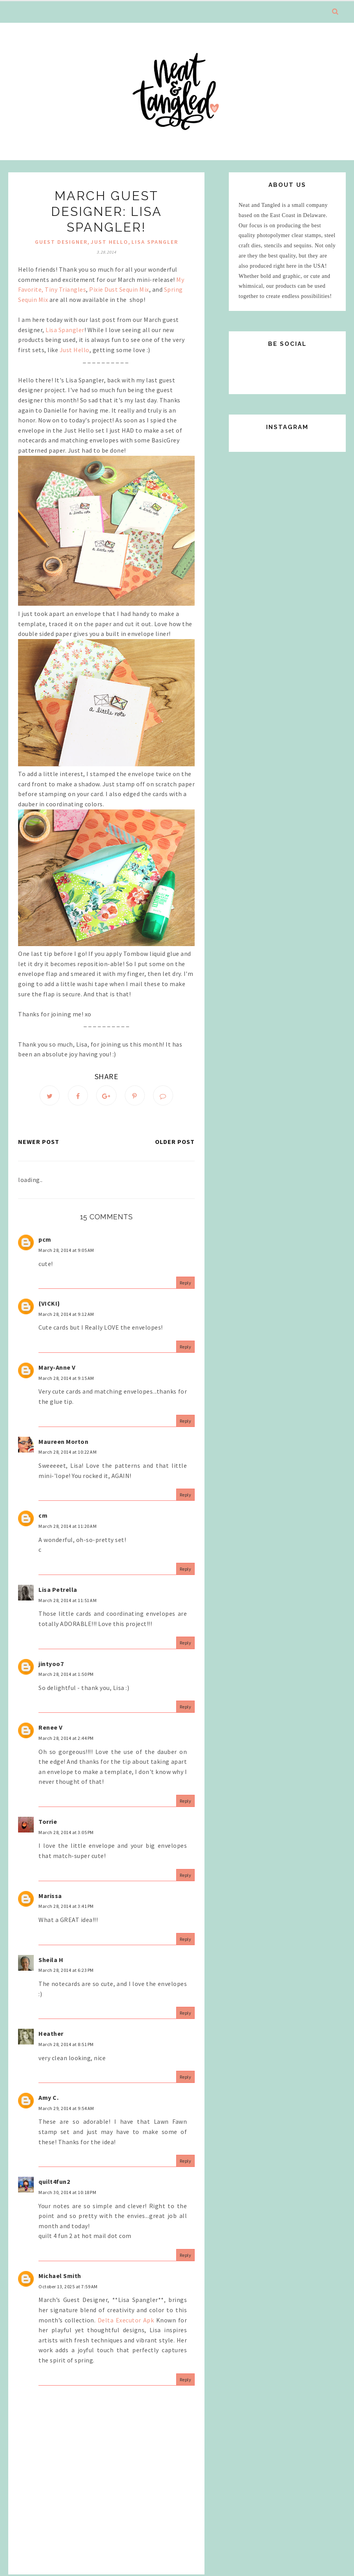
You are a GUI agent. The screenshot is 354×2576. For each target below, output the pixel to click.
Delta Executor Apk (126, 2321)
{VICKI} (49, 1304)
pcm (44, 1240)
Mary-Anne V (57, 1368)
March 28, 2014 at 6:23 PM (66, 1971)
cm (42, 1516)
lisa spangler (154, 241)
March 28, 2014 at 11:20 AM (67, 1527)
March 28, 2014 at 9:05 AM (66, 1251)
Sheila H (50, 1960)
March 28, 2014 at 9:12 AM (66, 1315)
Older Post (175, 1143)
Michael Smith (59, 2277)
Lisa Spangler (65, 330)
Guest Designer (61, 241)
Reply (186, 1284)
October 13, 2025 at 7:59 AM (68, 2287)
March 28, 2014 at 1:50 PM (66, 1675)
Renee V (50, 1728)
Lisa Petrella (57, 1591)
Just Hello (74, 350)
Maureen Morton (63, 1442)
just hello (109, 241)
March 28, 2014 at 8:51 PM (66, 2045)
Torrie (47, 1823)
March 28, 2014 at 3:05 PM (66, 1833)
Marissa (50, 1896)
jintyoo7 (51, 1664)
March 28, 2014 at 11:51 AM (67, 1601)
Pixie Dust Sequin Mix (119, 289)
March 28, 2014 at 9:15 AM (66, 1379)
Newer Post (38, 1143)
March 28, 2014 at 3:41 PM (66, 1907)
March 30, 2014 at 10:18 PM (67, 2193)
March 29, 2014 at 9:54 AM (66, 2109)
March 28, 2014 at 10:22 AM (67, 1453)
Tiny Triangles (65, 289)
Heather (51, 2035)
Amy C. (48, 2099)
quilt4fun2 (54, 2183)
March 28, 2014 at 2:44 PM (66, 1739)
